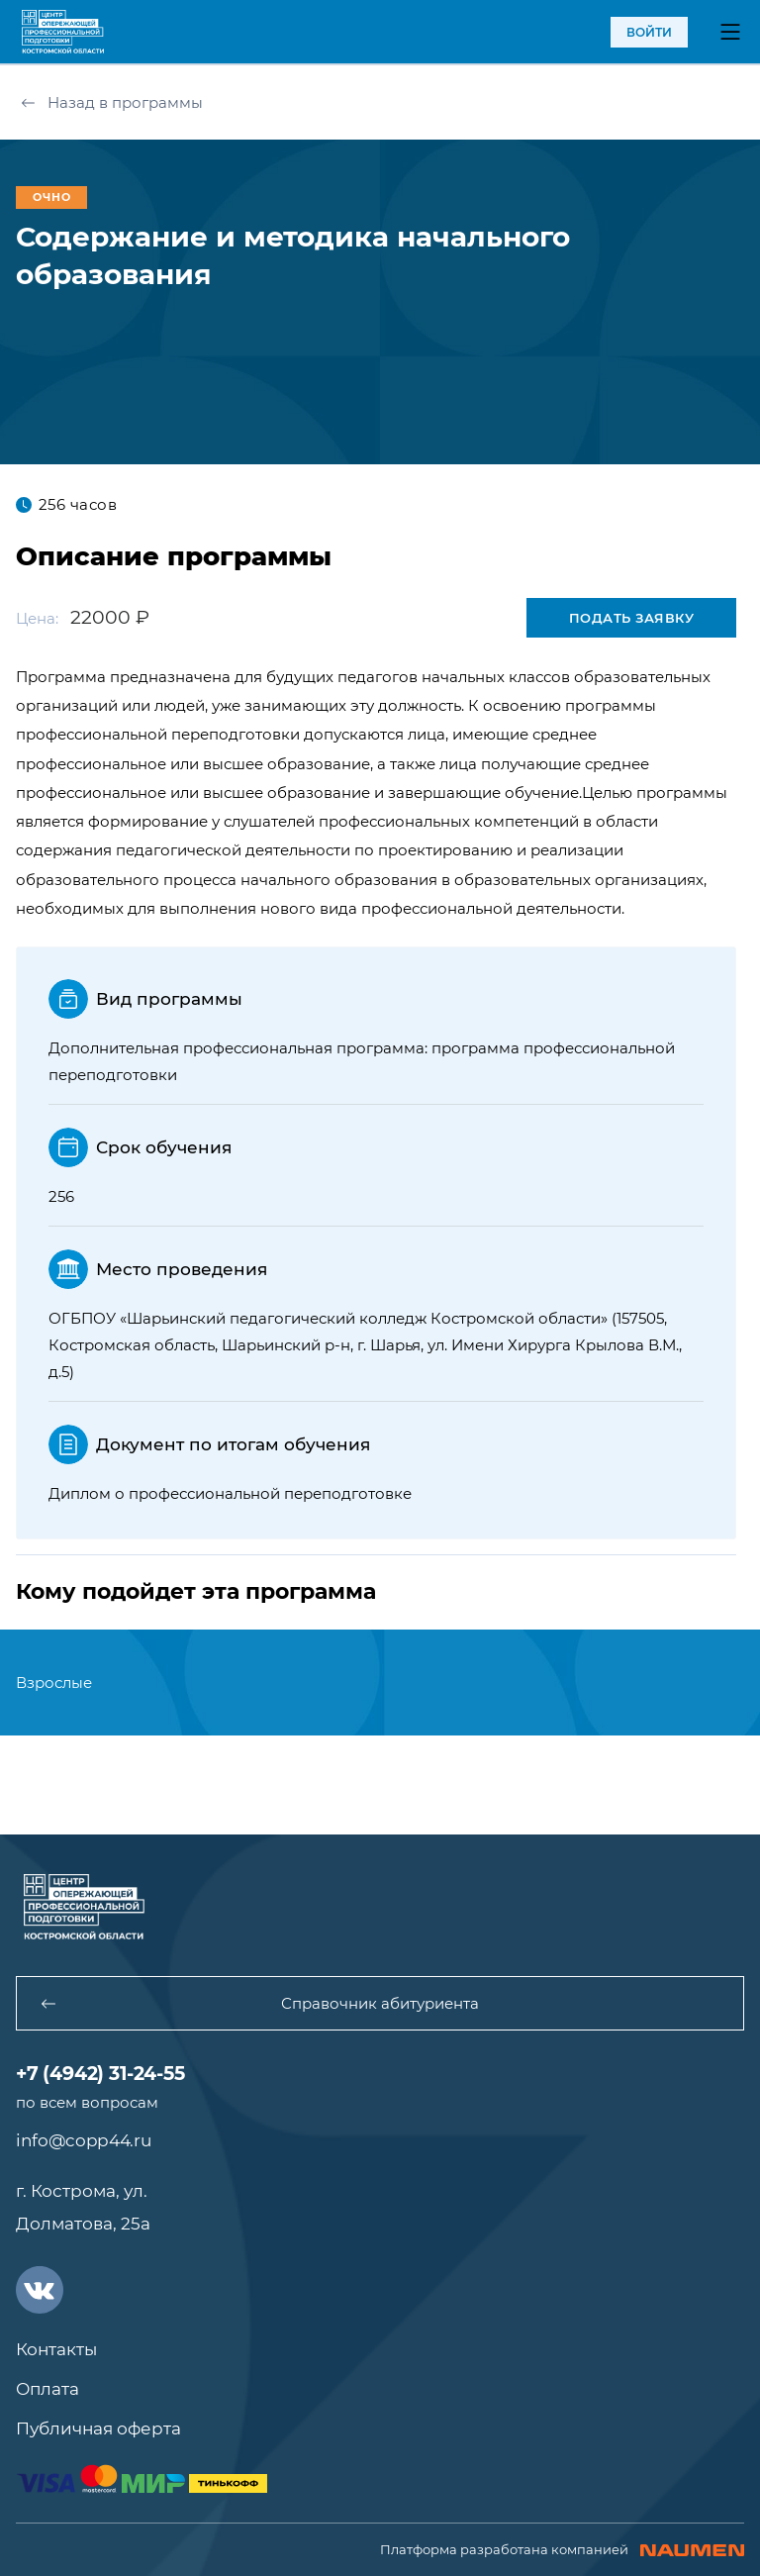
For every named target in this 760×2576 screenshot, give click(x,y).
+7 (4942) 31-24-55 (100, 2073)
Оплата (47, 2389)
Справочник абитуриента (260, 2003)
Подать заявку (632, 618)
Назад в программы (112, 102)
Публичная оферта (98, 2428)
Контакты (56, 2349)
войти (649, 32)
